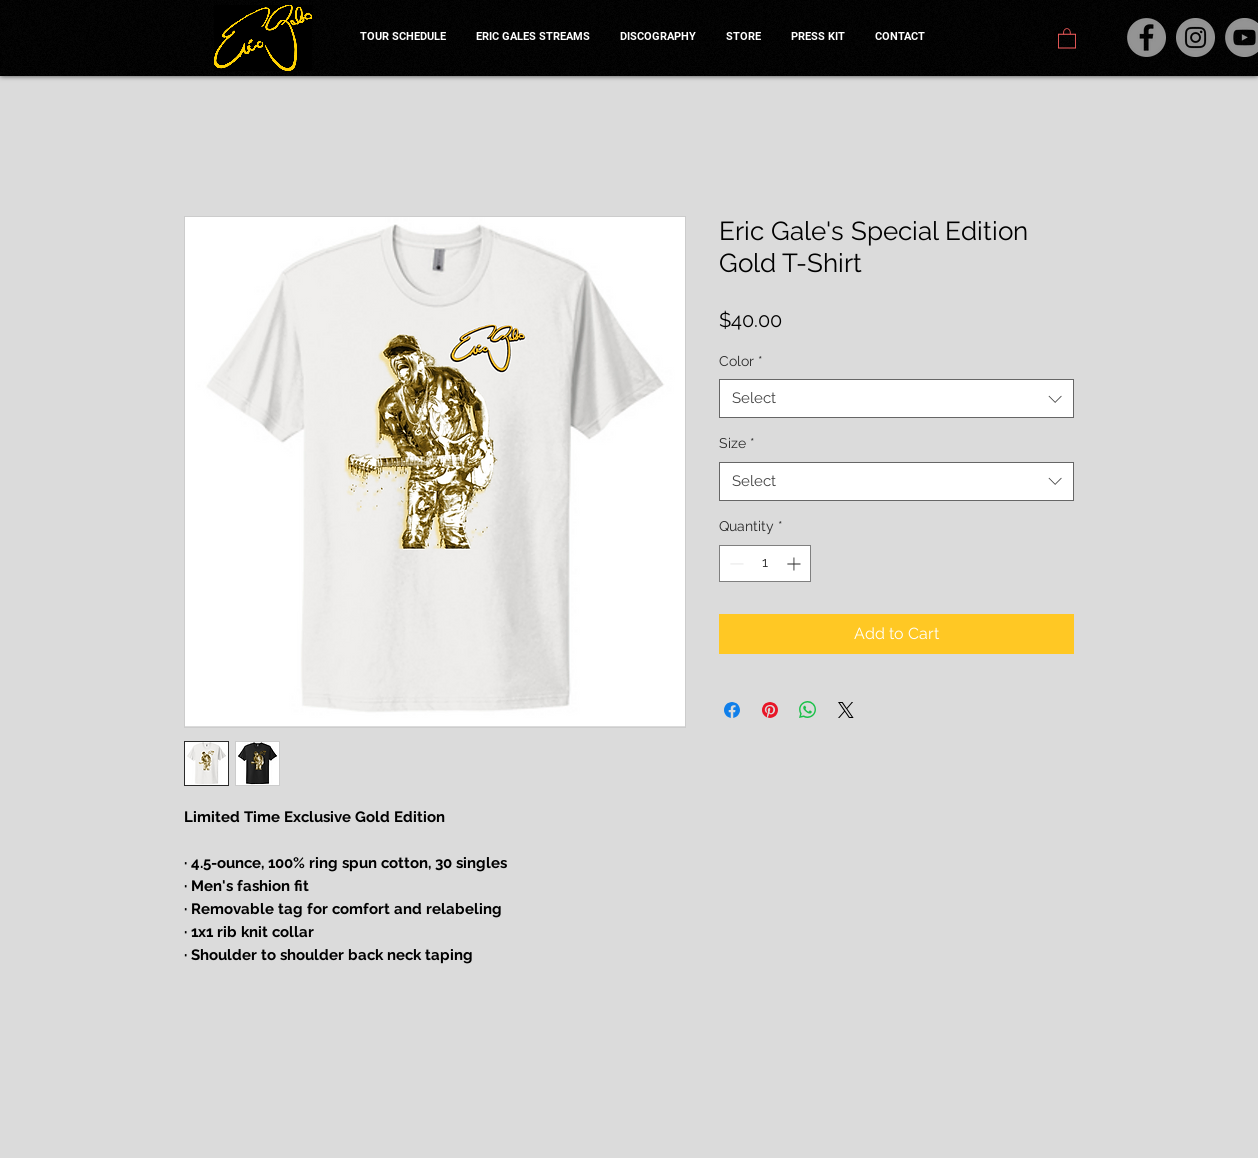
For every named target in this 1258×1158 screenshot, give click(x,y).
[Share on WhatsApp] (808, 710)
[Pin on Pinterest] (770, 710)
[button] (1067, 37)
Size (737, 443)
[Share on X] (846, 710)
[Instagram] (1195, 37)
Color (741, 361)
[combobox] (896, 398)
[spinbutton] (765, 563)
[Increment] (795, 563)
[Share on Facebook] (732, 710)
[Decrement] (734, 563)
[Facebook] (1146, 37)
